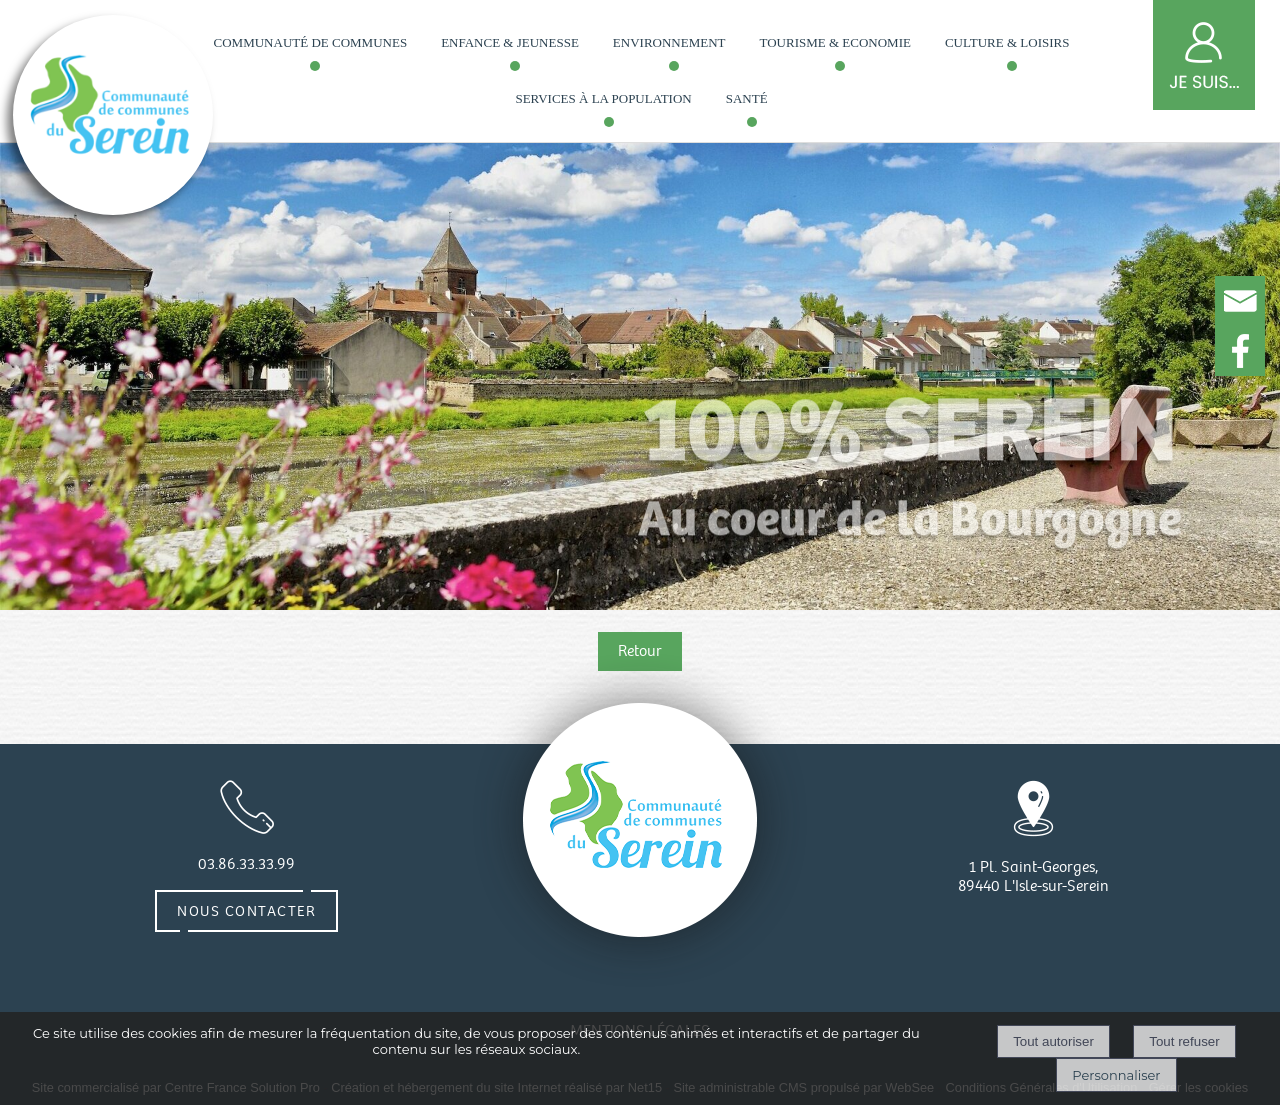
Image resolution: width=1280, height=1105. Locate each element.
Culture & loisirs (1007, 42)
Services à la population (603, 98)
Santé (747, 98)
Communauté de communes (311, 42)
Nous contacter (246, 911)
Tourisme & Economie (835, 42)
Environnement (669, 42)
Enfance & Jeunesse (510, 42)
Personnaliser (1116, 1075)
